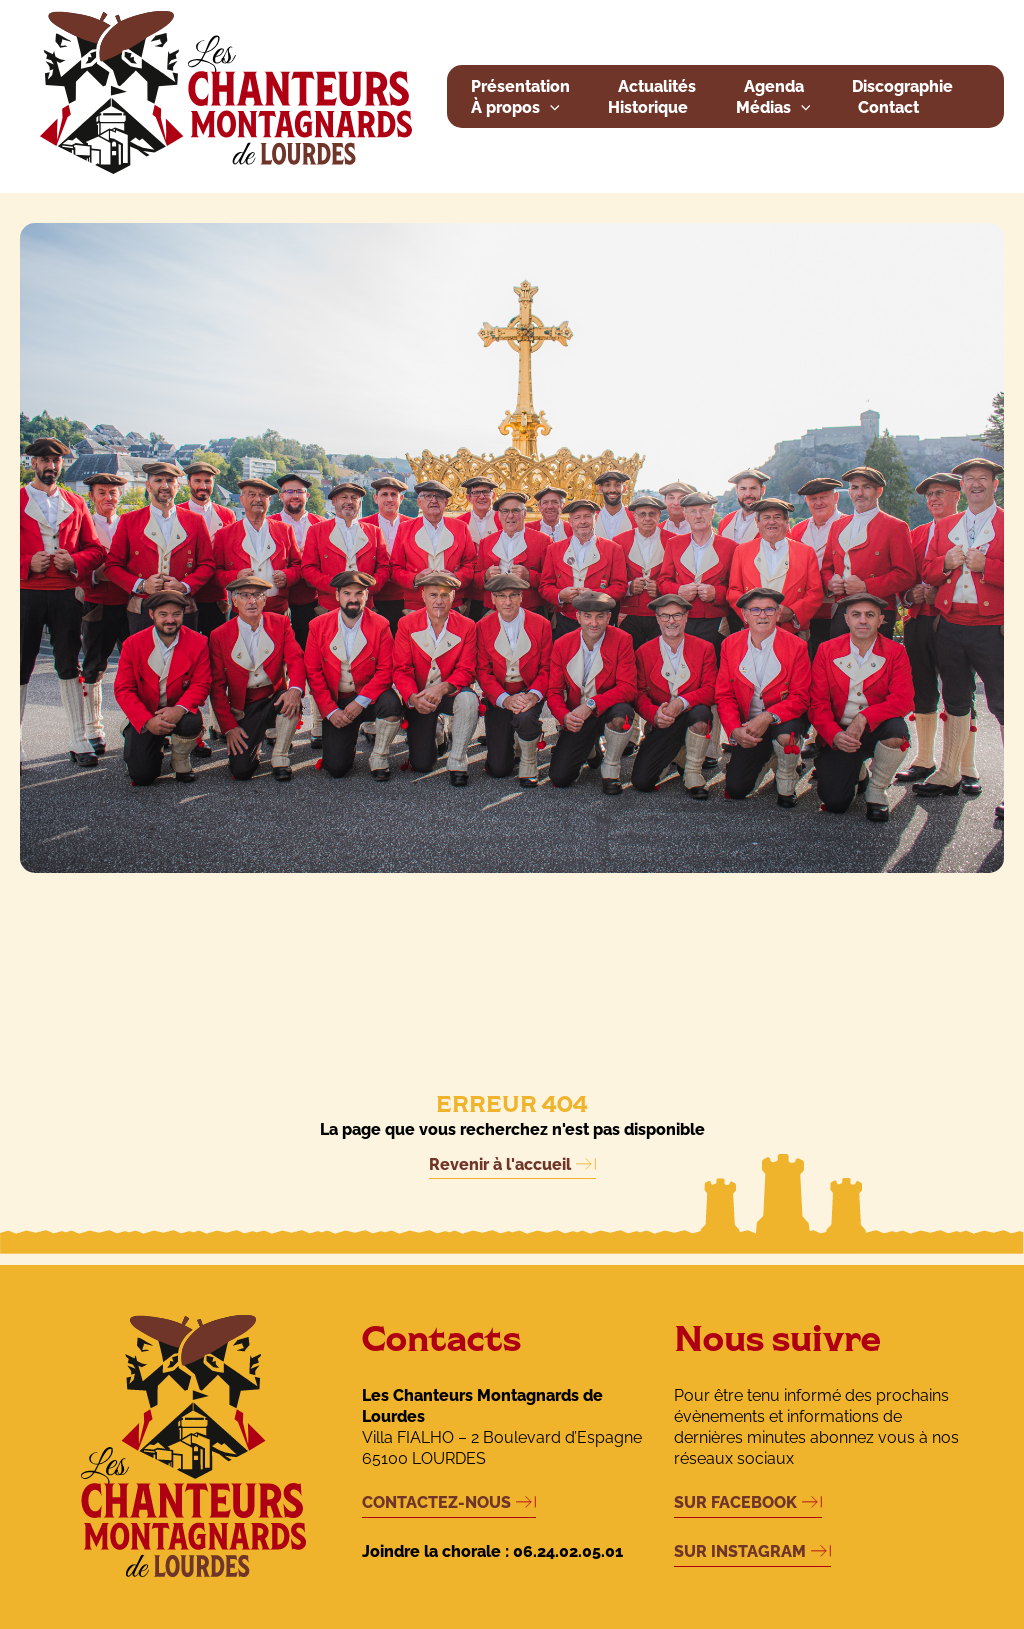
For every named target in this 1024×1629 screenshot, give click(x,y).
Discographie (902, 86)
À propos (515, 108)
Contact (888, 107)
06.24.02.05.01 (568, 1551)
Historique (648, 107)
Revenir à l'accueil (500, 1164)
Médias (773, 108)
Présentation (520, 86)
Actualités (657, 86)
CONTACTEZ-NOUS (436, 1502)
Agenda (774, 86)
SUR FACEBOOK (735, 1502)
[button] (550, 108)
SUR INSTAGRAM (740, 1551)
